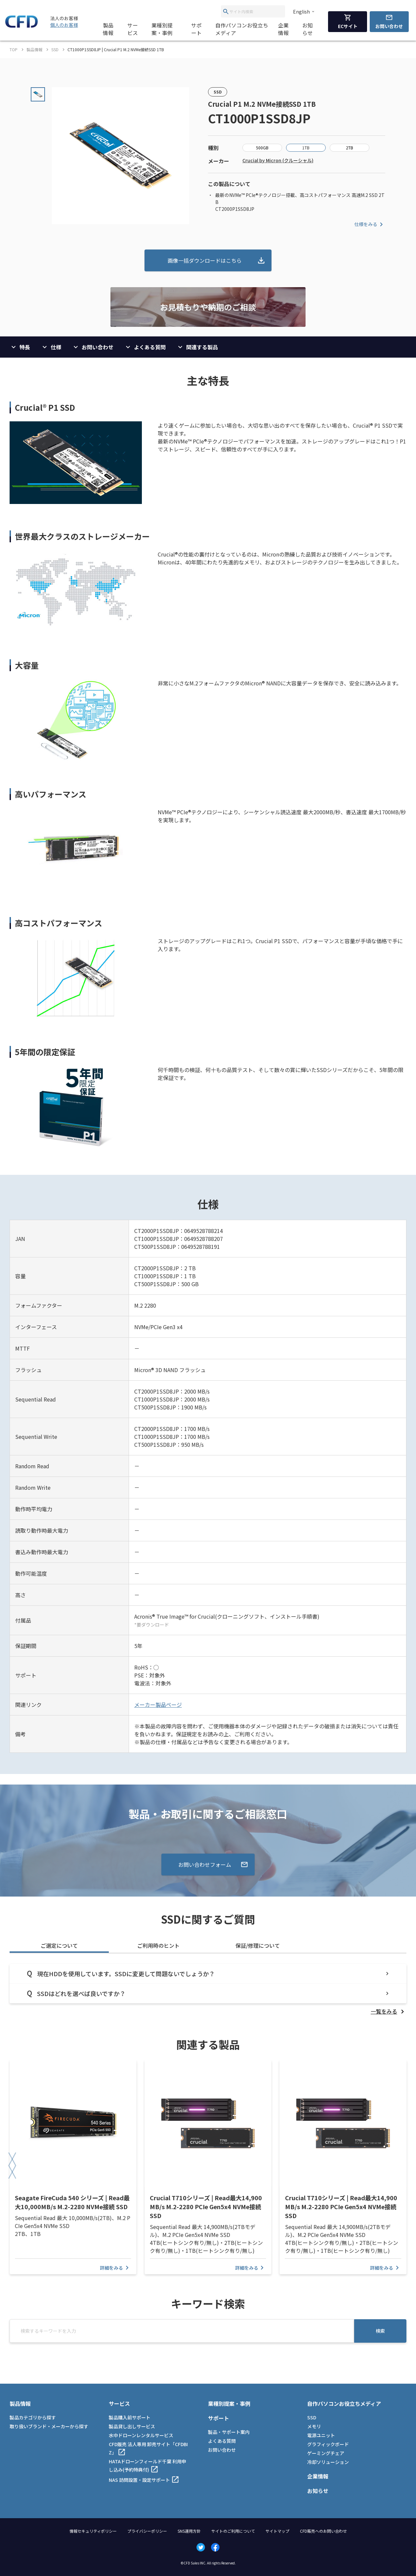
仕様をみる (369, 224)
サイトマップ (277, 2531)
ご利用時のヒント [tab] (158, 1945)
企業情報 (283, 29)
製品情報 (108, 29)
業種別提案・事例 (162, 29)
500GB (262, 147)
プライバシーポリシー (147, 2531)
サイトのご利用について (233, 2531)
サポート (196, 29)
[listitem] (388, 2011)
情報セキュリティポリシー (93, 2531)
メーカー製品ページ (158, 1705)
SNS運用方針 (189, 2531)
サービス (132, 29)
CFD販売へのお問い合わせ (323, 2531)
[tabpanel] (208, 1989)
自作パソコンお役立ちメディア (241, 29)
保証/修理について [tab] (257, 1945)
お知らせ (307, 29)
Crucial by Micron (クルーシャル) (277, 160)
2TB (349, 147)
